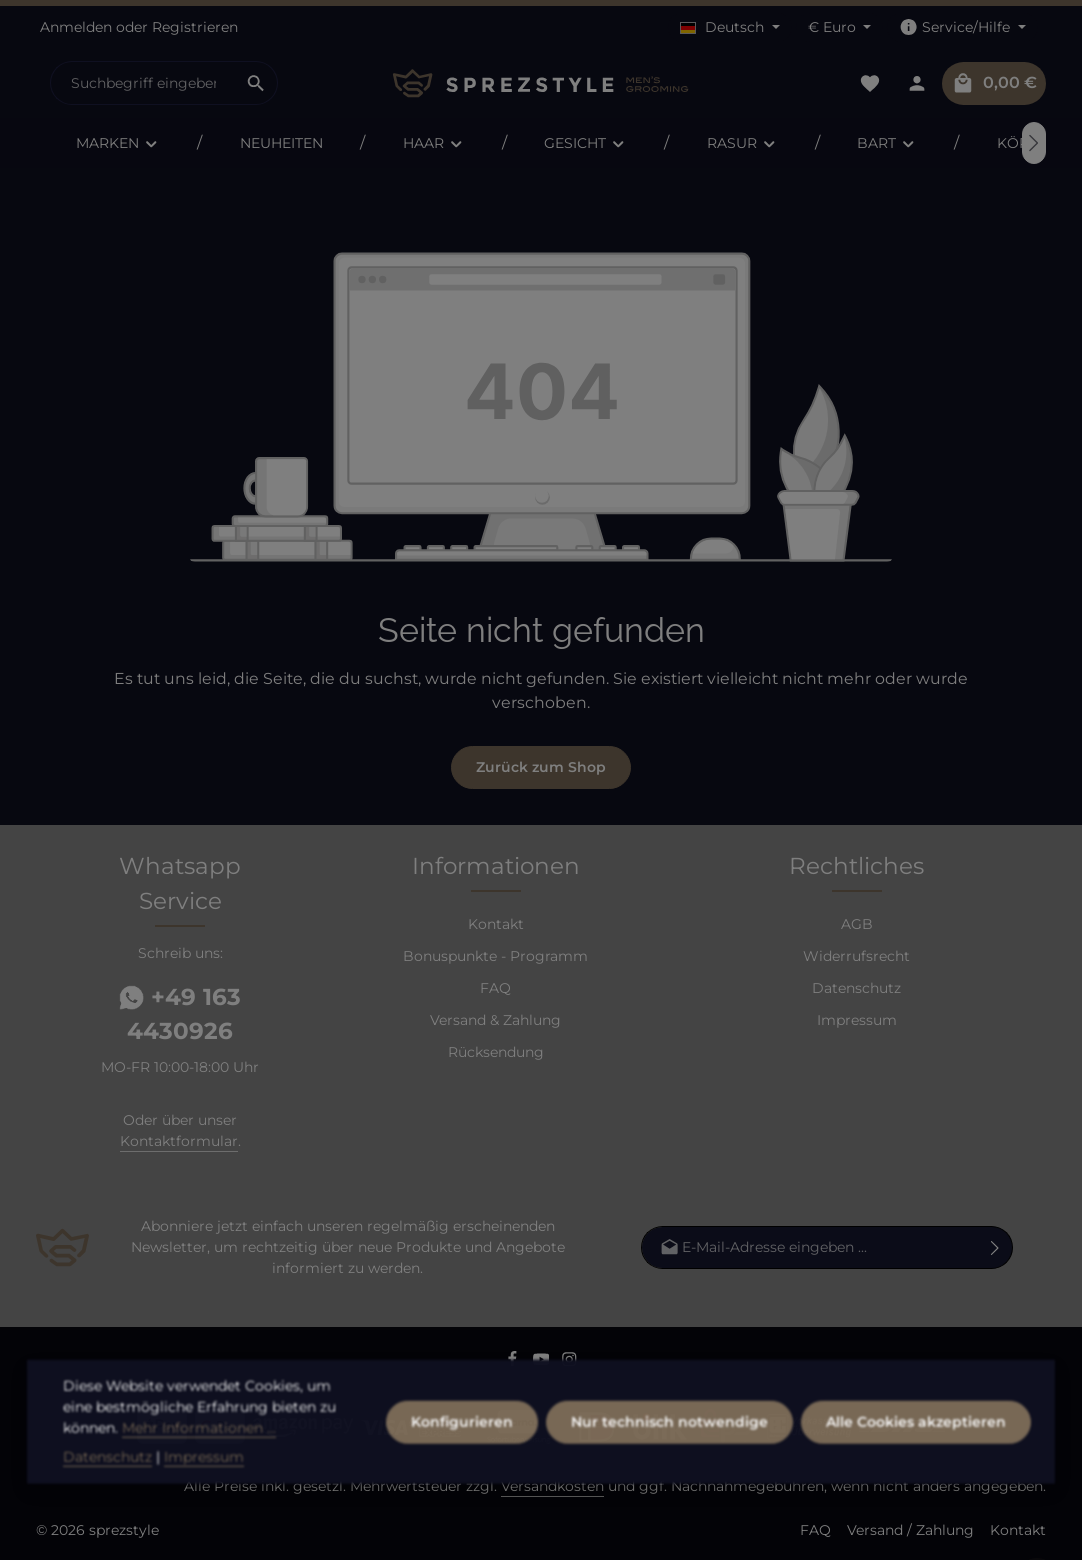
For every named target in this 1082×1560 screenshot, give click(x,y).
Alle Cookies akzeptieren (916, 1454)
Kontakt (496, 924)
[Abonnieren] (995, 1247)
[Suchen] (256, 83)
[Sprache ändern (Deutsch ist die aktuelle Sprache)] (730, 27)
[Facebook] (514, 1362)
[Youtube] (543, 1362)
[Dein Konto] (916, 83)
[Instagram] (569, 1362)
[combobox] (143, 83)
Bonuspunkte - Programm (495, 956)
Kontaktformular (179, 1141)
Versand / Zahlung (910, 1530)
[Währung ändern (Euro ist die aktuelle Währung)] (840, 27)
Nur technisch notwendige (669, 1454)
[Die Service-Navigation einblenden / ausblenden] (962, 27)
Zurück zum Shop (541, 767)
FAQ (495, 988)
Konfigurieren (462, 1454)
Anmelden (76, 27)
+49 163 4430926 (180, 1014)
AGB (857, 924)
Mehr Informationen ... (199, 1460)
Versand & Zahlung (495, 1020)
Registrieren (195, 27)
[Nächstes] (1034, 143)
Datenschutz (856, 988)
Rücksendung (496, 1052)
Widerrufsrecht (856, 956)
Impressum (857, 1020)
